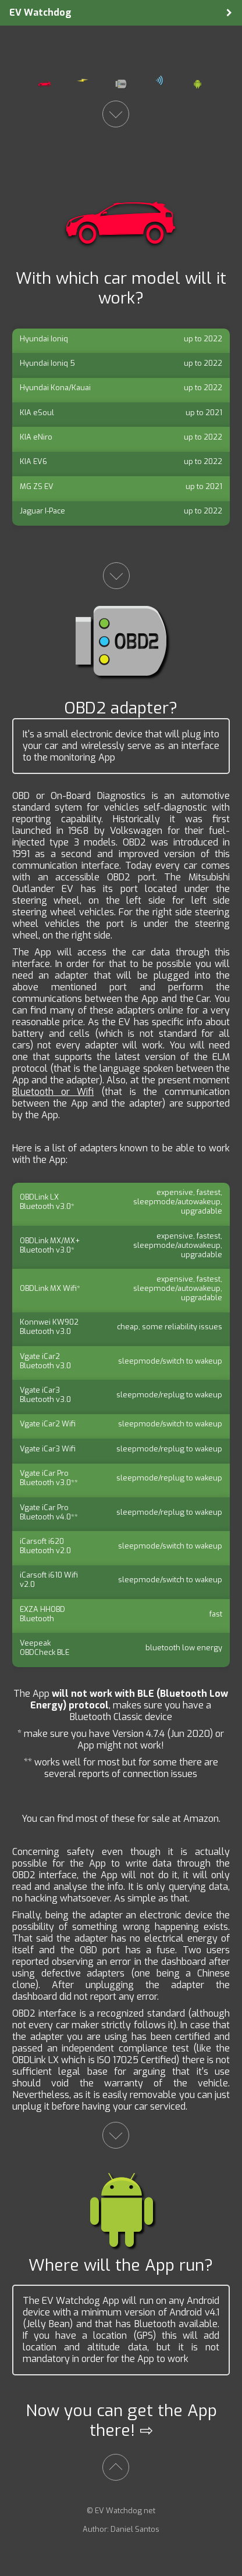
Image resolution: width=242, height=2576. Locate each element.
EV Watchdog (40, 12)
